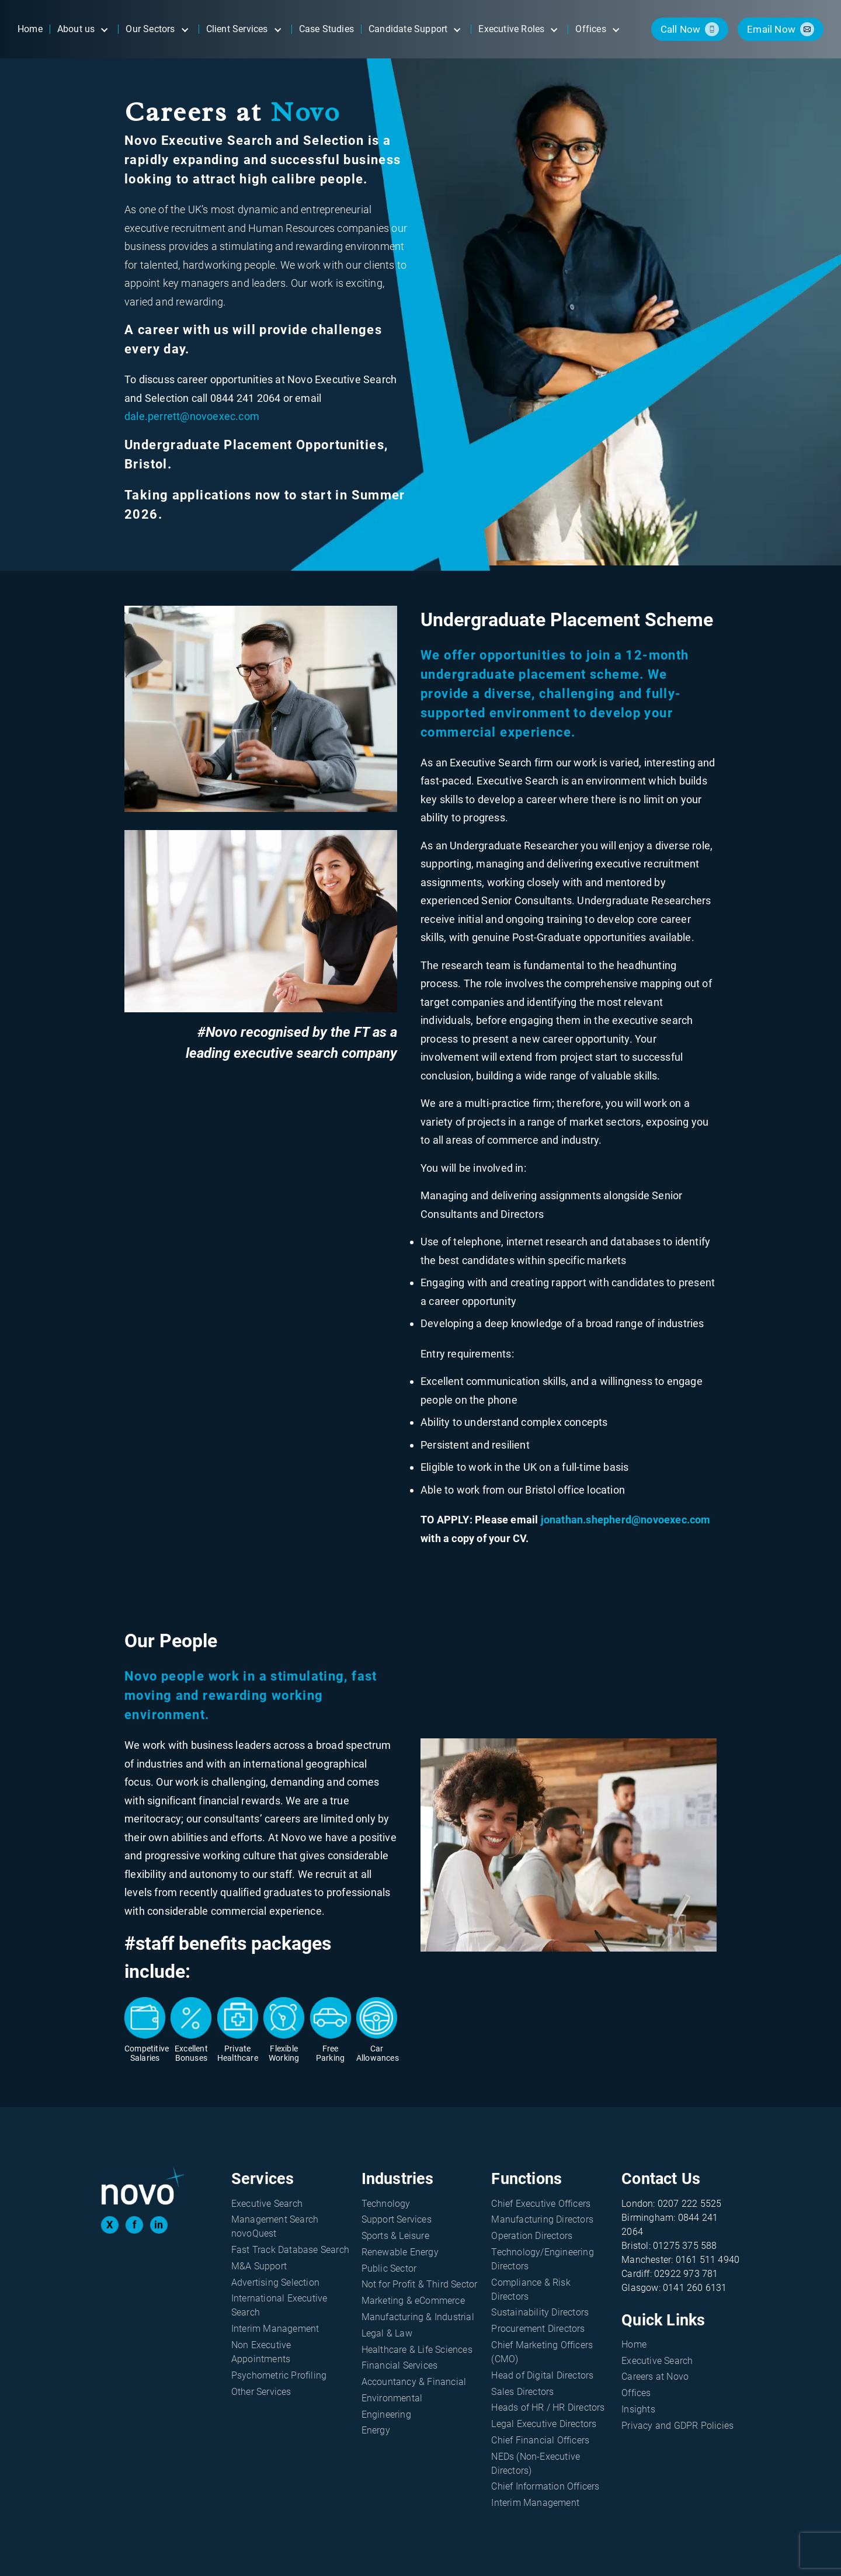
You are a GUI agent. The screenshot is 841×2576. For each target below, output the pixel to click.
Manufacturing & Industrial (418, 2316)
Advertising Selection (275, 2282)
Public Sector (389, 2268)
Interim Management (275, 2328)
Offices (636, 2392)
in (158, 2225)
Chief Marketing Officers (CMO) (542, 2352)
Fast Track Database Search (290, 2249)
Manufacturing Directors (542, 2219)
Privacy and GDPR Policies (677, 2425)
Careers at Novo (655, 2376)
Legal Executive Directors (543, 2423)
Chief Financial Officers (540, 2440)
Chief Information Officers (545, 2486)
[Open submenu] (104, 29)
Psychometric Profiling (278, 2375)
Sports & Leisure (395, 2235)
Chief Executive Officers (540, 2203)
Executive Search (267, 2203)
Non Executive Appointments (261, 2352)
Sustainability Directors (540, 2312)
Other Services (261, 2391)
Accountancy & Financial (414, 2381)
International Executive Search (279, 2305)
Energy (376, 2430)
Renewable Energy (400, 2252)
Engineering (386, 2414)
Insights (638, 2409)
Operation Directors (531, 2235)
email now (771, 29)
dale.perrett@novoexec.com (191, 416)
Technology (386, 2203)
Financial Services (400, 2365)
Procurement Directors (538, 2328)
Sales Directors (522, 2391)
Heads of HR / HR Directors (547, 2407)
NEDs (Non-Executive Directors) (535, 2463)
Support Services (397, 2219)
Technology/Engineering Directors (542, 2259)
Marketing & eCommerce (413, 2300)
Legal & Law (387, 2333)
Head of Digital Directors (542, 2375)
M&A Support (259, 2266)
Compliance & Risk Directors (530, 2289)
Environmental (392, 2398)
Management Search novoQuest (274, 2226)
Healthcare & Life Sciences (417, 2349)
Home (634, 2344)
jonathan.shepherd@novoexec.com (626, 1519)
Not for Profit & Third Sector (420, 2284)
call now (681, 29)
